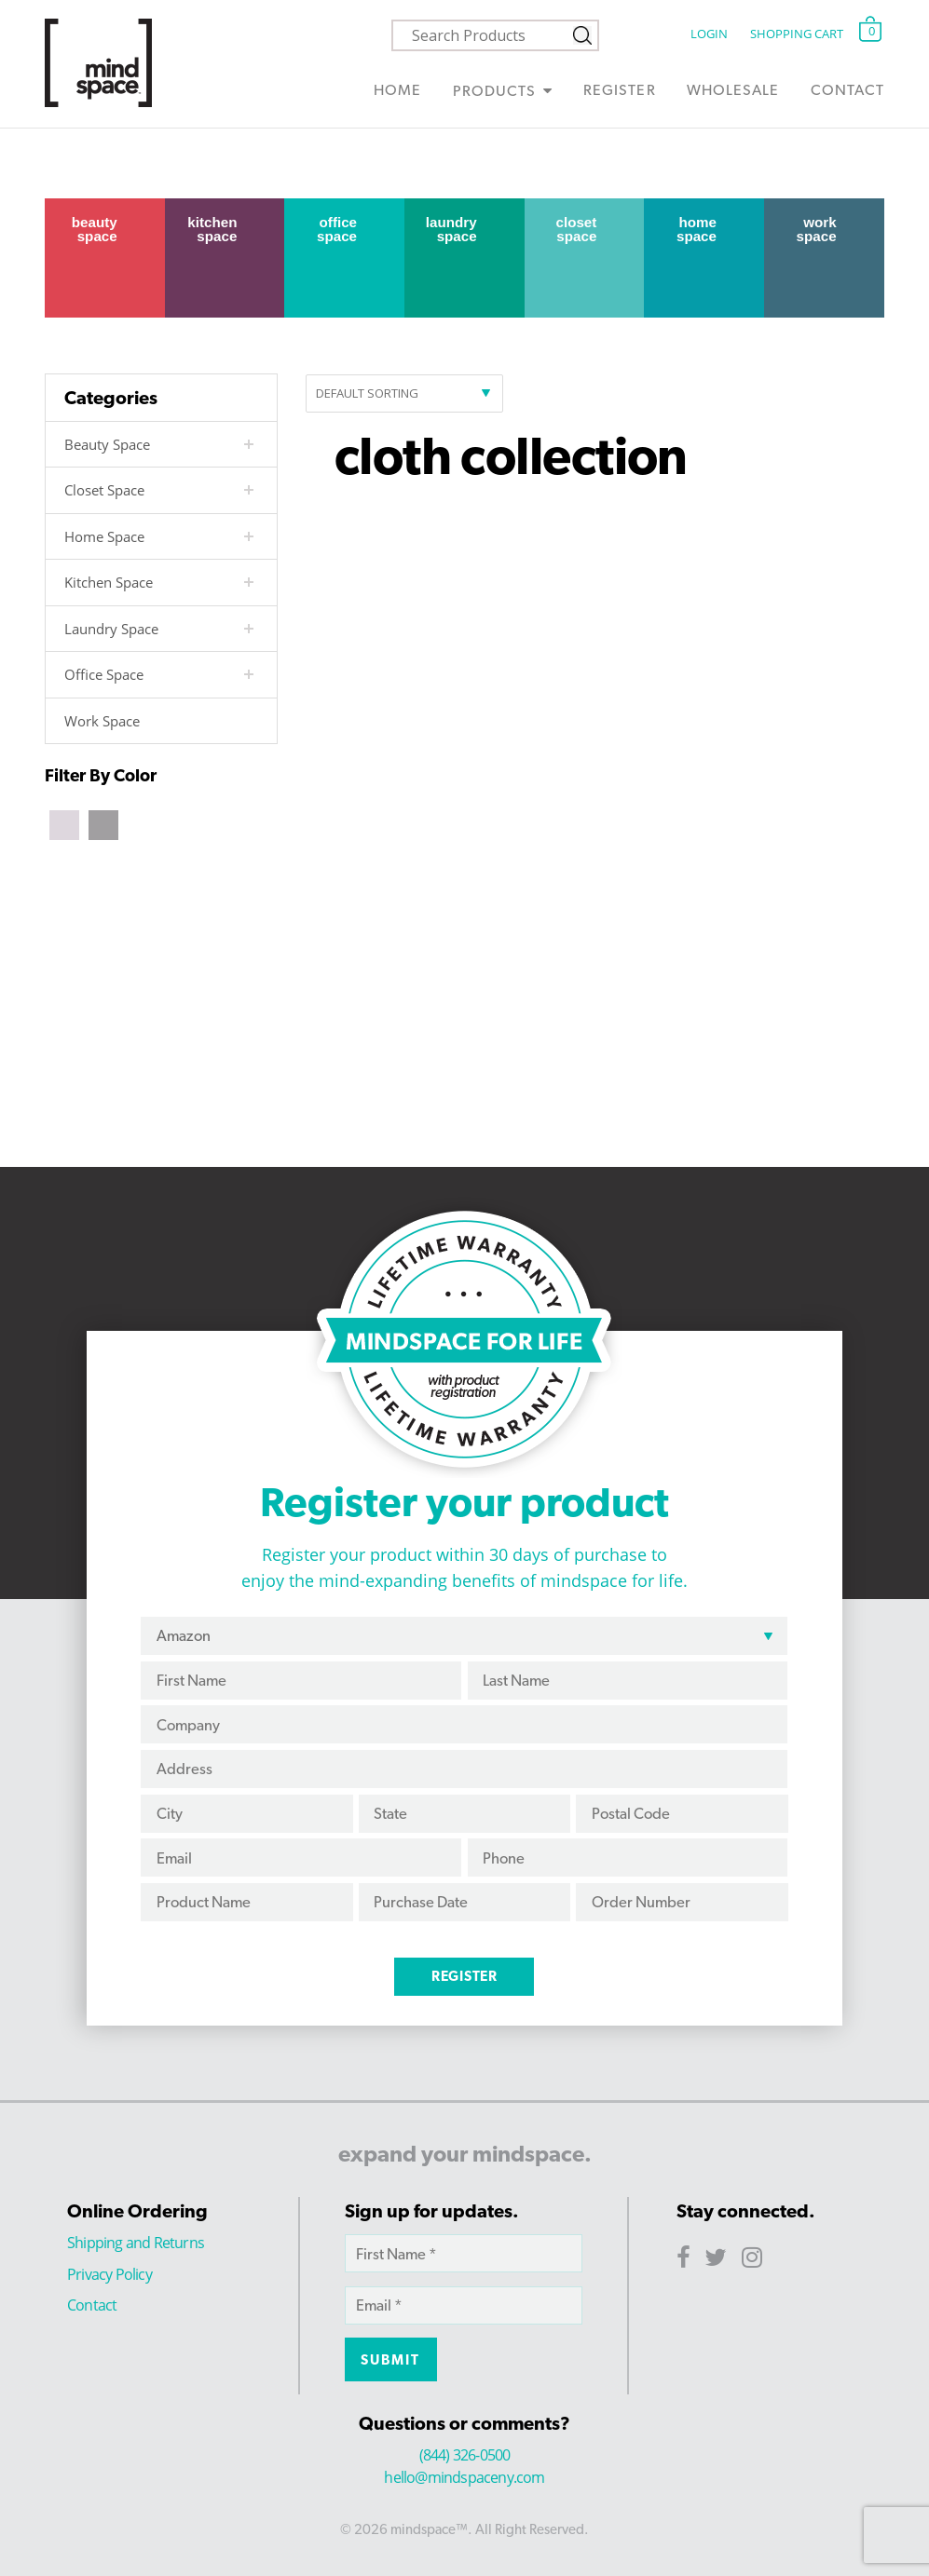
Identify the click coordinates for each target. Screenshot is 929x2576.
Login (709, 33)
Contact (847, 90)
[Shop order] (404, 393)
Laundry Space (451, 229)
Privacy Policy (109, 2274)
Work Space (817, 229)
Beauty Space (94, 229)
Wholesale (733, 90)
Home (397, 90)
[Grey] (103, 823)
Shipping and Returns (135, 2242)
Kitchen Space (212, 229)
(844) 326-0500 (465, 2455)
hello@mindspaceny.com (464, 2477)
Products (494, 91)
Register (619, 90)
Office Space (337, 229)
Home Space (696, 229)
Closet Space (575, 229)
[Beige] (64, 823)
